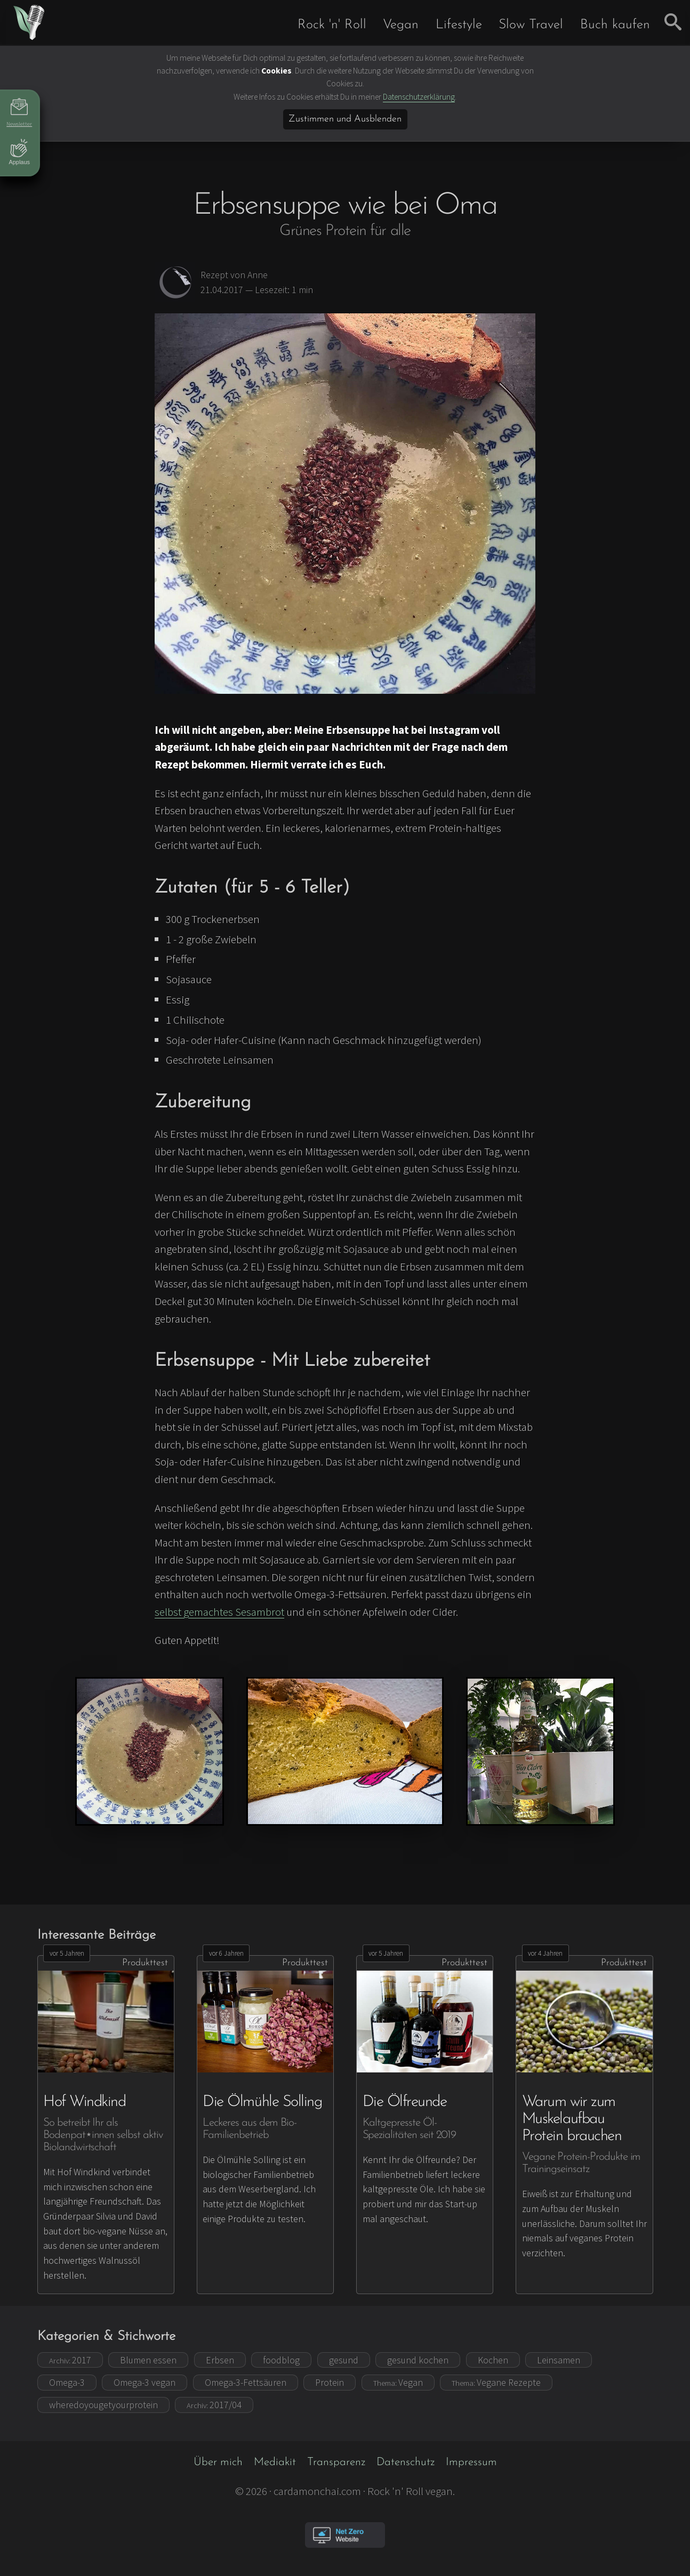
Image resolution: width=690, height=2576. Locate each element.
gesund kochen (417, 2360)
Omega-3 (67, 2382)
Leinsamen (558, 2360)
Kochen (493, 2360)
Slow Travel (531, 24)
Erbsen (220, 2360)
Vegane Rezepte (496, 2382)
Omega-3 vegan (144, 2382)
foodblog (281, 2360)
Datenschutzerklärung (419, 97)
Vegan (401, 24)
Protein (329, 2382)
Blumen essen (148, 2360)
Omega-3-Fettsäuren (245, 2382)
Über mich (218, 2462)
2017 (70, 2360)
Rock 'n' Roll (332, 24)
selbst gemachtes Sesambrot (219, 1612)
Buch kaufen (615, 24)
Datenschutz (405, 2462)
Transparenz (336, 2462)
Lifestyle (459, 24)
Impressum (471, 2462)
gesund (343, 2360)
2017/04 (214, 2405)
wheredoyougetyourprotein (103, 2405)
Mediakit (275, 2462)
